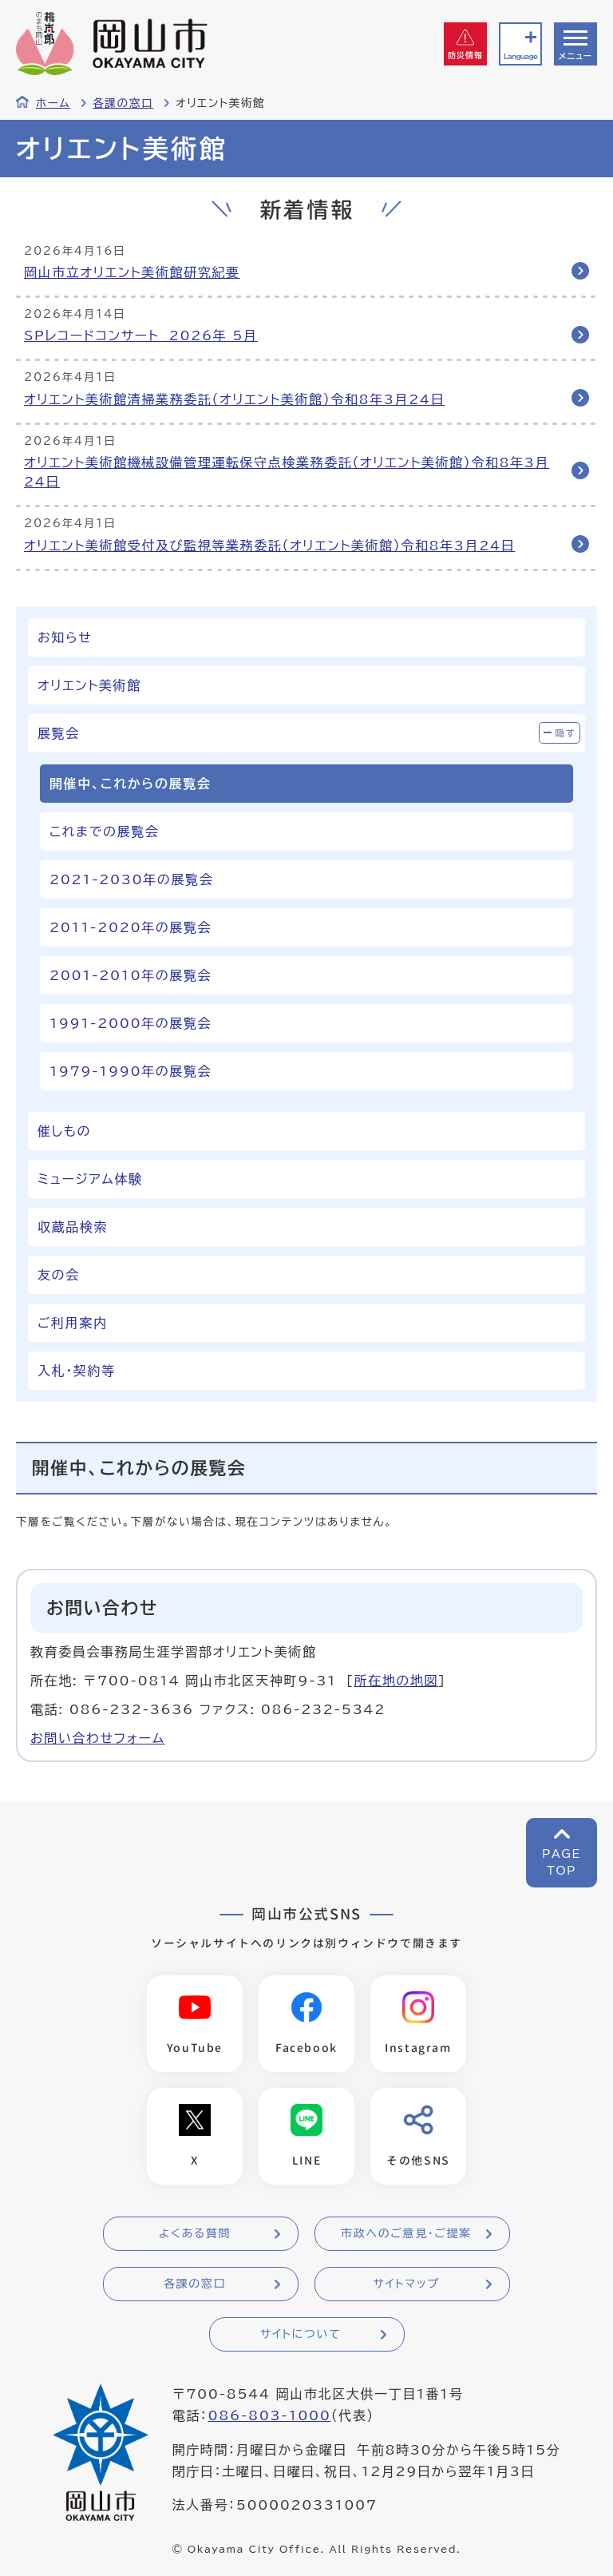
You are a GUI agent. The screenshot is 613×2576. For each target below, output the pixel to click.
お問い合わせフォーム (97, 1738)
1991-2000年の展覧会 (130, 1023)
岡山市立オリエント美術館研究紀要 (132, 272)
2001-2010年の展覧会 (130, 975)
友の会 (59, 1274)
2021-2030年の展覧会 (131, 879)
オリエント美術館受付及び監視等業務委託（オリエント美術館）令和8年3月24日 (269, 545)
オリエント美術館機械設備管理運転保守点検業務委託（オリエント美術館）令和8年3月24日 (286, 472)
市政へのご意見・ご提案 (406, 2233)
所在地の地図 (396, 1680)
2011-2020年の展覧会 (130, 927)
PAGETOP (561, 1862)
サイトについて (300, 2334)
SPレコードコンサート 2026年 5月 (141, 335)
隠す (566, 732)
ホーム (53, 103)
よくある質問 (195, 2233)
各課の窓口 (123, 103)
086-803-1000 (269, 2415)
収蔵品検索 (73, 1227)
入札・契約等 (77, 1370)
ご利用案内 (73, 1322)
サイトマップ (406, 2283)
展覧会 (59, 733)
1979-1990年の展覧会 (130, 1071)
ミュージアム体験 (90, 1179)
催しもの (64, 1131)
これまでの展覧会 (104, 831)
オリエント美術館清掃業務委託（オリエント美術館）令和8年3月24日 (234, 399)
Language (520, 56)
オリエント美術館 (89, 685)
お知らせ (65, 637)
